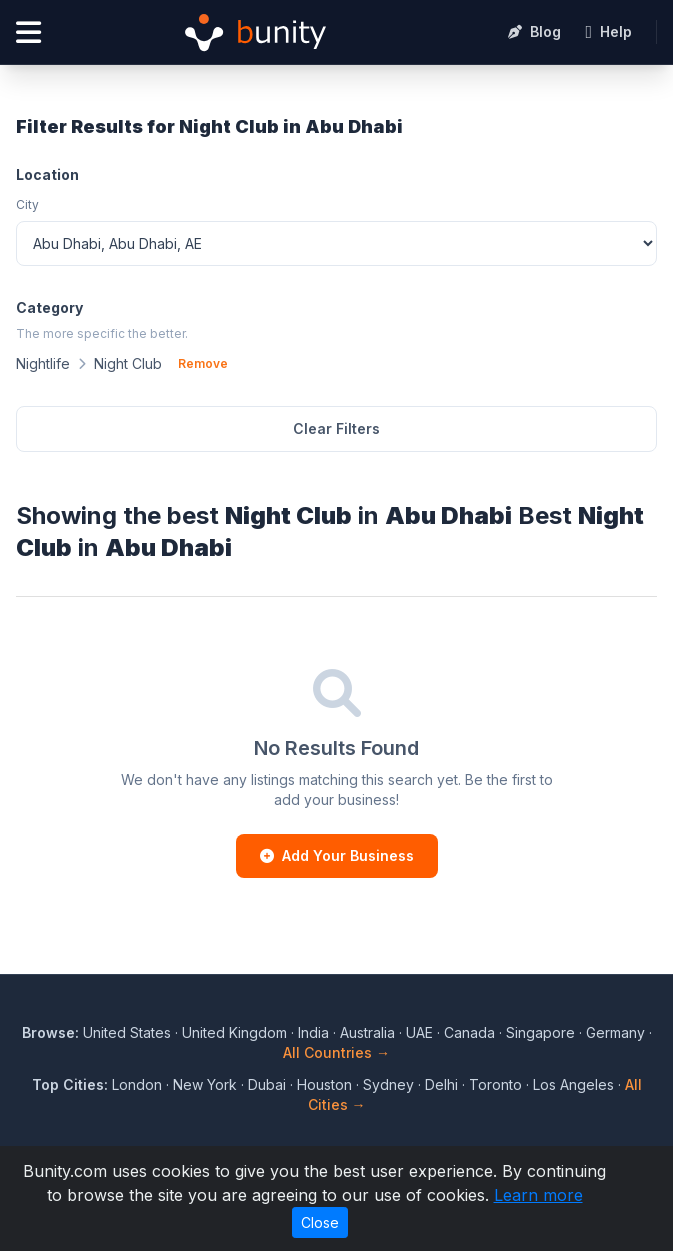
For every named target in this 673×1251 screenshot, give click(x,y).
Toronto (495, 1084)
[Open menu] (28, 32)
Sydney (388, 1084)
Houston (324, 1084)
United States (127, 1032)
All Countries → (336, 1052)
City (27, 204)
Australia (367, 1032)
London (137, 1084)
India (313, 1032)
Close (320, 1222)
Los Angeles (573, 1084)
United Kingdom (234, 1032)
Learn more (538, 1195)
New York (205, 1084)
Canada (469, 1032)
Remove (203, 363)
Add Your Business (337, 855)
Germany (615, 1032)
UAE (419, 1032)
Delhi (441, 1084)
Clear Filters (336, 428)
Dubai (267, 1084)
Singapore (540, 1032)
